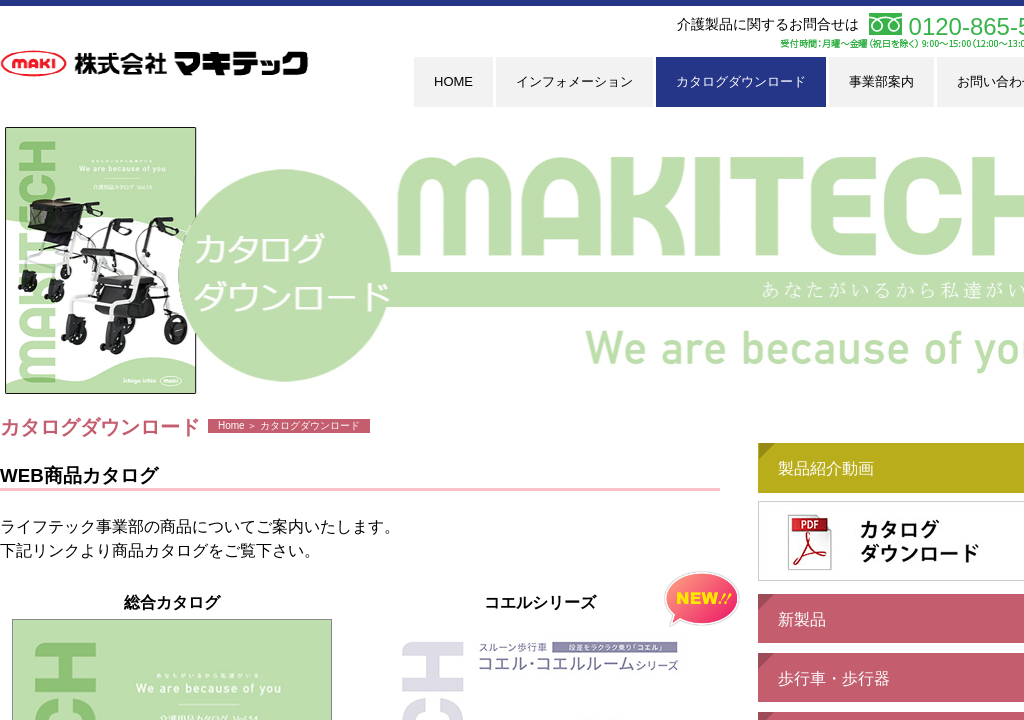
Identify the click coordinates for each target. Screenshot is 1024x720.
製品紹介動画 (826, 468)
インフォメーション (574, 81)
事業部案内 (881, 81)
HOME (453, 81)
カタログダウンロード (741, 81)
